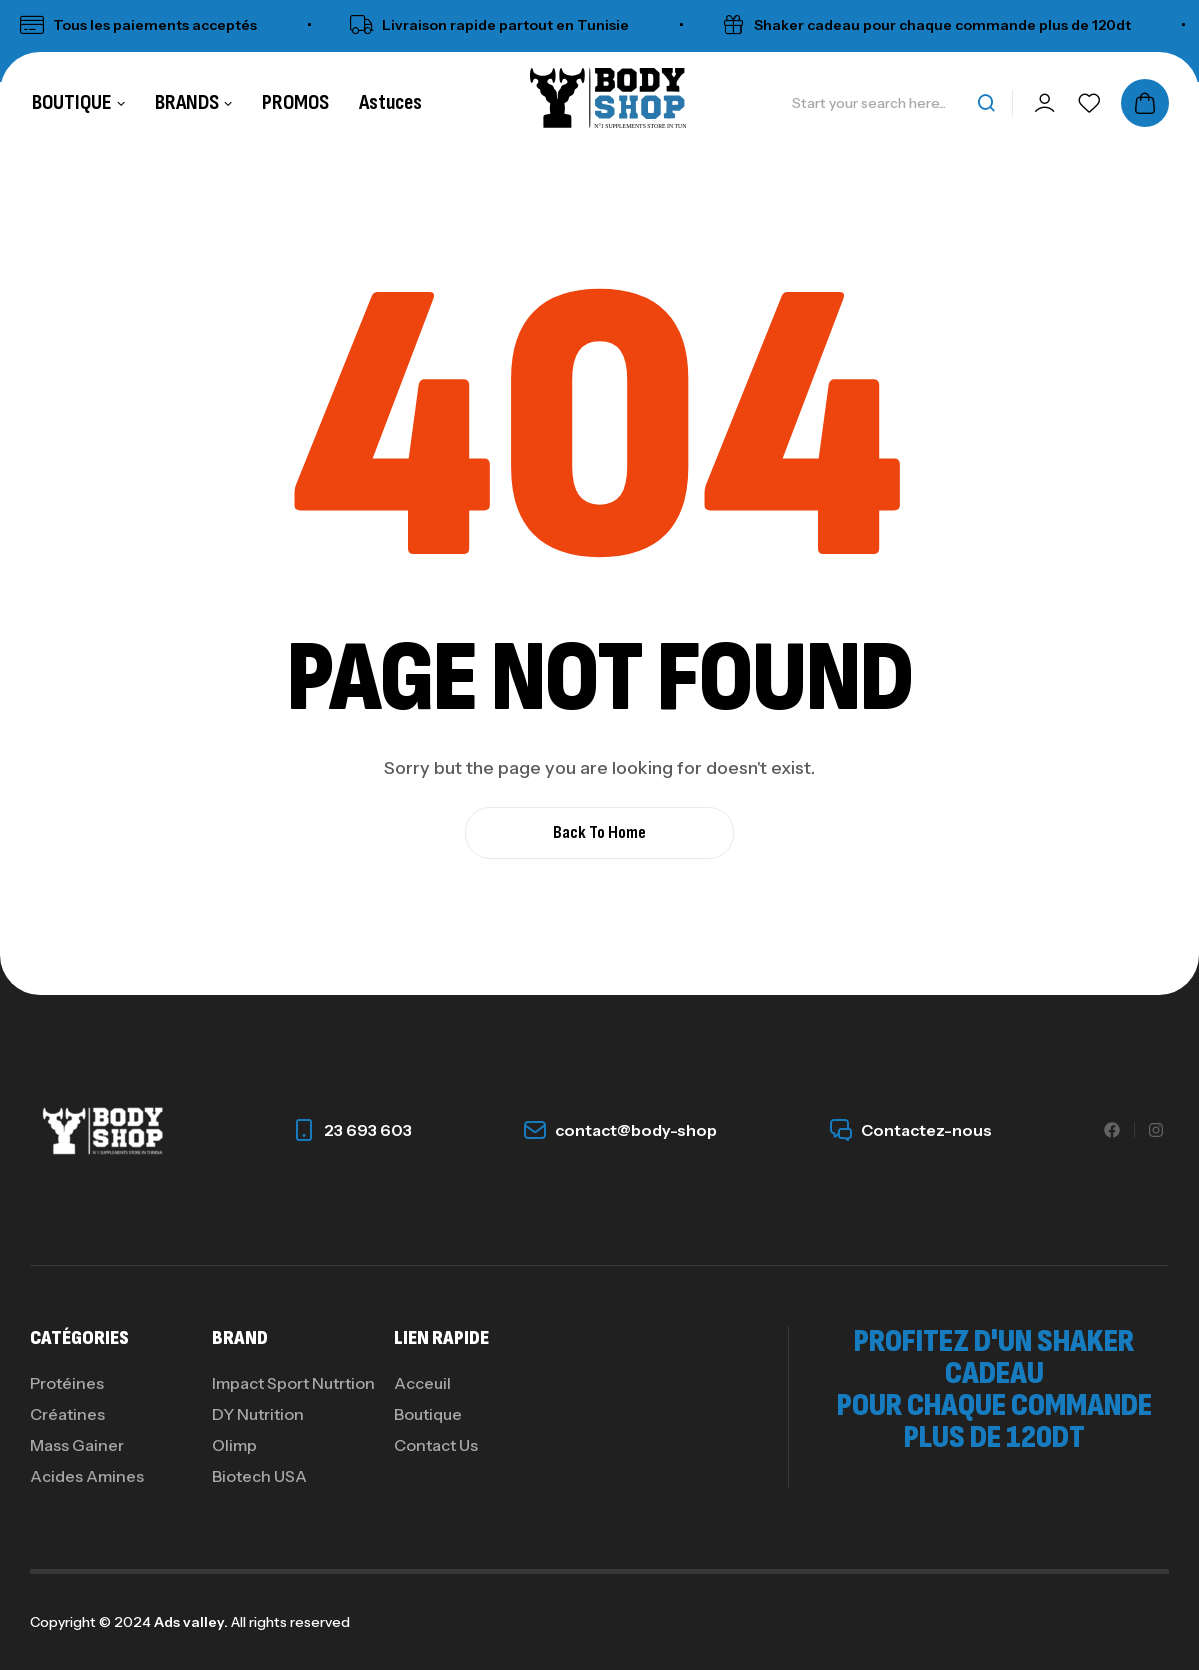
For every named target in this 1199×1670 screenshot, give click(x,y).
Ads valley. (191, 1622)
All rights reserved (289, 1622)
